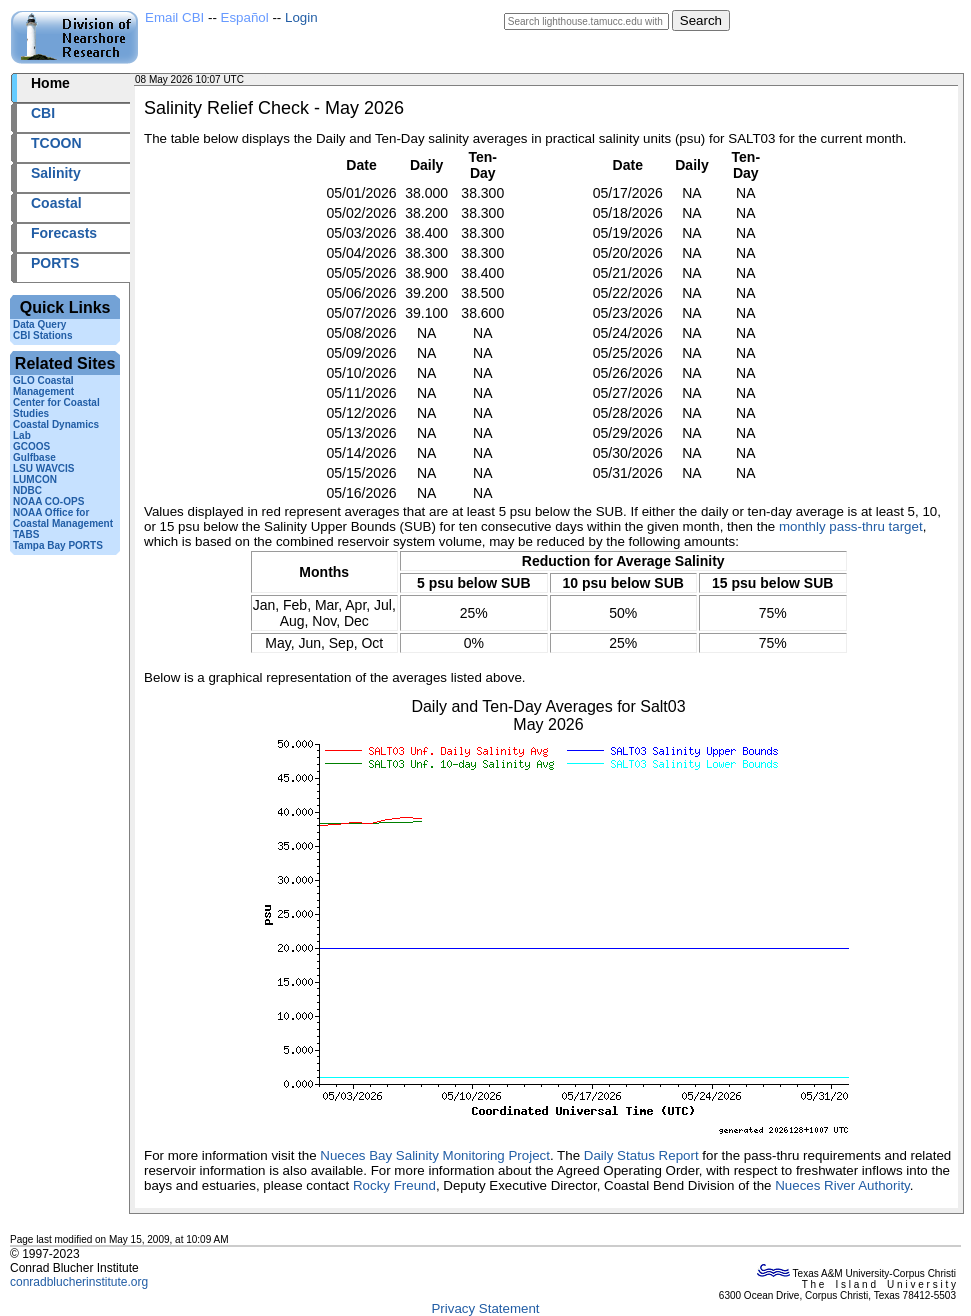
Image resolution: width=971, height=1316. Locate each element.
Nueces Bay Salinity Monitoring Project (435, 1155)
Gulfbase (34, 457)
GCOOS (31, 446)
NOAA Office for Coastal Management (63, 518)
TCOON (56, 143)
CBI (43, 113)
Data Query (39, 324)
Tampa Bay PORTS (58, 545)
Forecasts (64, 233)
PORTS (55, 263)
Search (701, 20)
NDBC (27, 490)
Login (301, 17)
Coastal (56, 203)
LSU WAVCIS (43, 468)
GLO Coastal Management (43, 386)
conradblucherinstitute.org (79, 1282)
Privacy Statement (485, 1308)
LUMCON (35, 479)
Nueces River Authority (842, 1185)
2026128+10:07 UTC (293, 79)
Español (245, 17)
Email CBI (174, 17)
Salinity (56, 173)
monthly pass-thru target (851, 526)
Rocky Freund (394, 1185)
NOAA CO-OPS (48, 501)
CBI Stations (42, 335)
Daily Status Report (641, 1155)
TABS (26, 534)
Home (50, 83)
